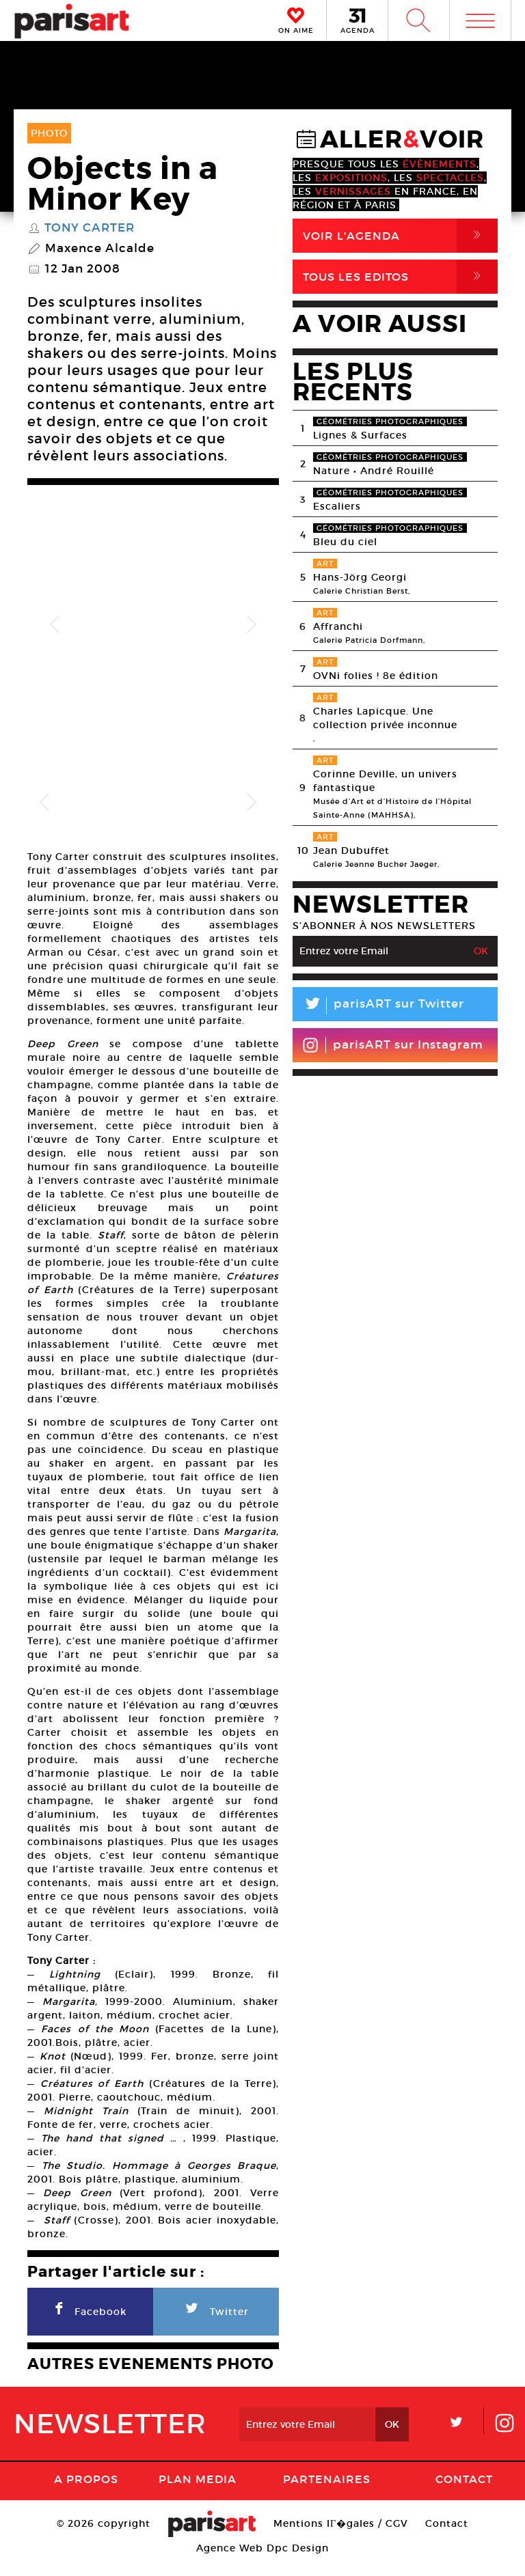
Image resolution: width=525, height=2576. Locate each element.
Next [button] (251, 625)
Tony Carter (89, 228)
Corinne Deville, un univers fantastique (385, 781)
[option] (153, 624)
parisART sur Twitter (378, 1006)
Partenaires (327, 2493)
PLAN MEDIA (198, 2493)
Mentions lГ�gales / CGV (340, 2538)
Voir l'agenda (400, 236)
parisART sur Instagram (392, 1045)
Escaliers (337, 506)
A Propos (86, 2493)
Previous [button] (54, 625)
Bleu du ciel (345, 542)
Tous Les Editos (400, 277)
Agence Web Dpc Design (262, 2562)
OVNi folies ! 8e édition (375, 675)
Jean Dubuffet (351, 850)
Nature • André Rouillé (373, 471)
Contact (464, 2493)
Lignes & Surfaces (360, 435)
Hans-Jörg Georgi (360, 577)
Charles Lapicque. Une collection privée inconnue (385, 718)
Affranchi (338, 626)
